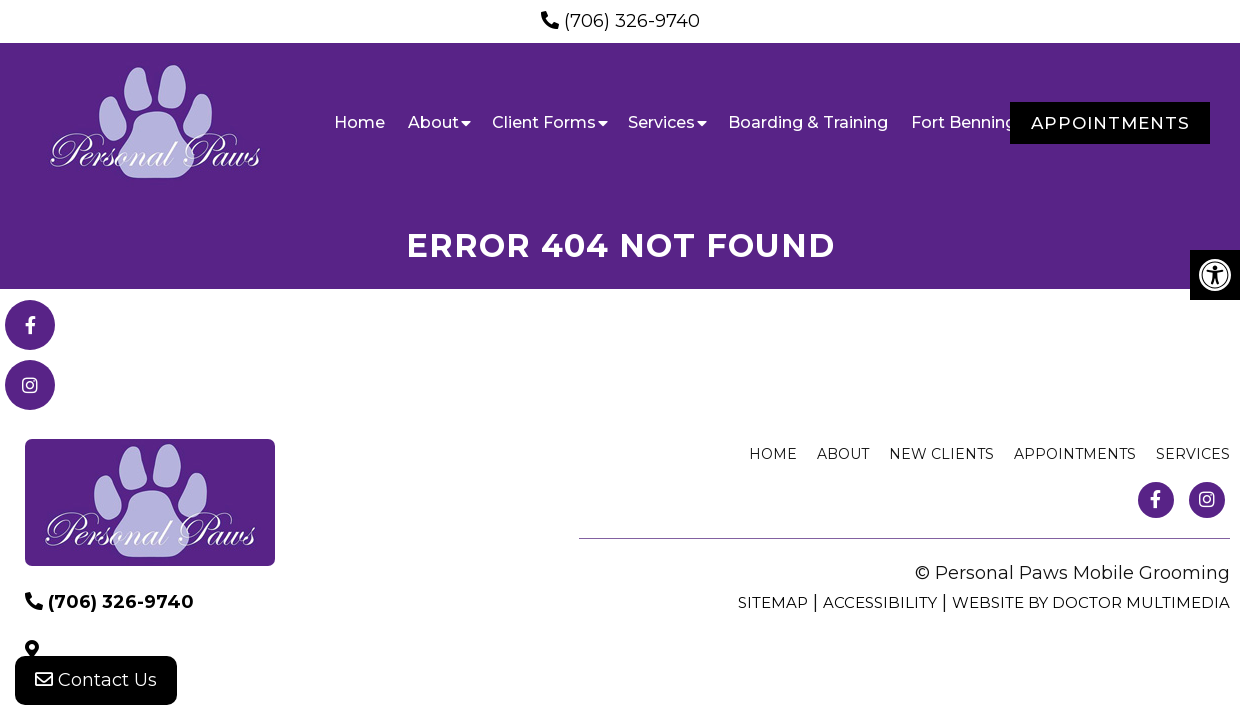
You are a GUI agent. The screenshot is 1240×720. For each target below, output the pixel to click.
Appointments (1110, 123)
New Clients (941, 454)
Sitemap (773, 602)
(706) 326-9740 (632, 21)
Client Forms (544, 122)
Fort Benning (963, 122)
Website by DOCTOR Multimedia (1091, 602)
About (433, 122)
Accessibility (880, 602)
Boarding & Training (808, 122)
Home (359, 122)
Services (661, 122)
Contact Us (96, 680)
